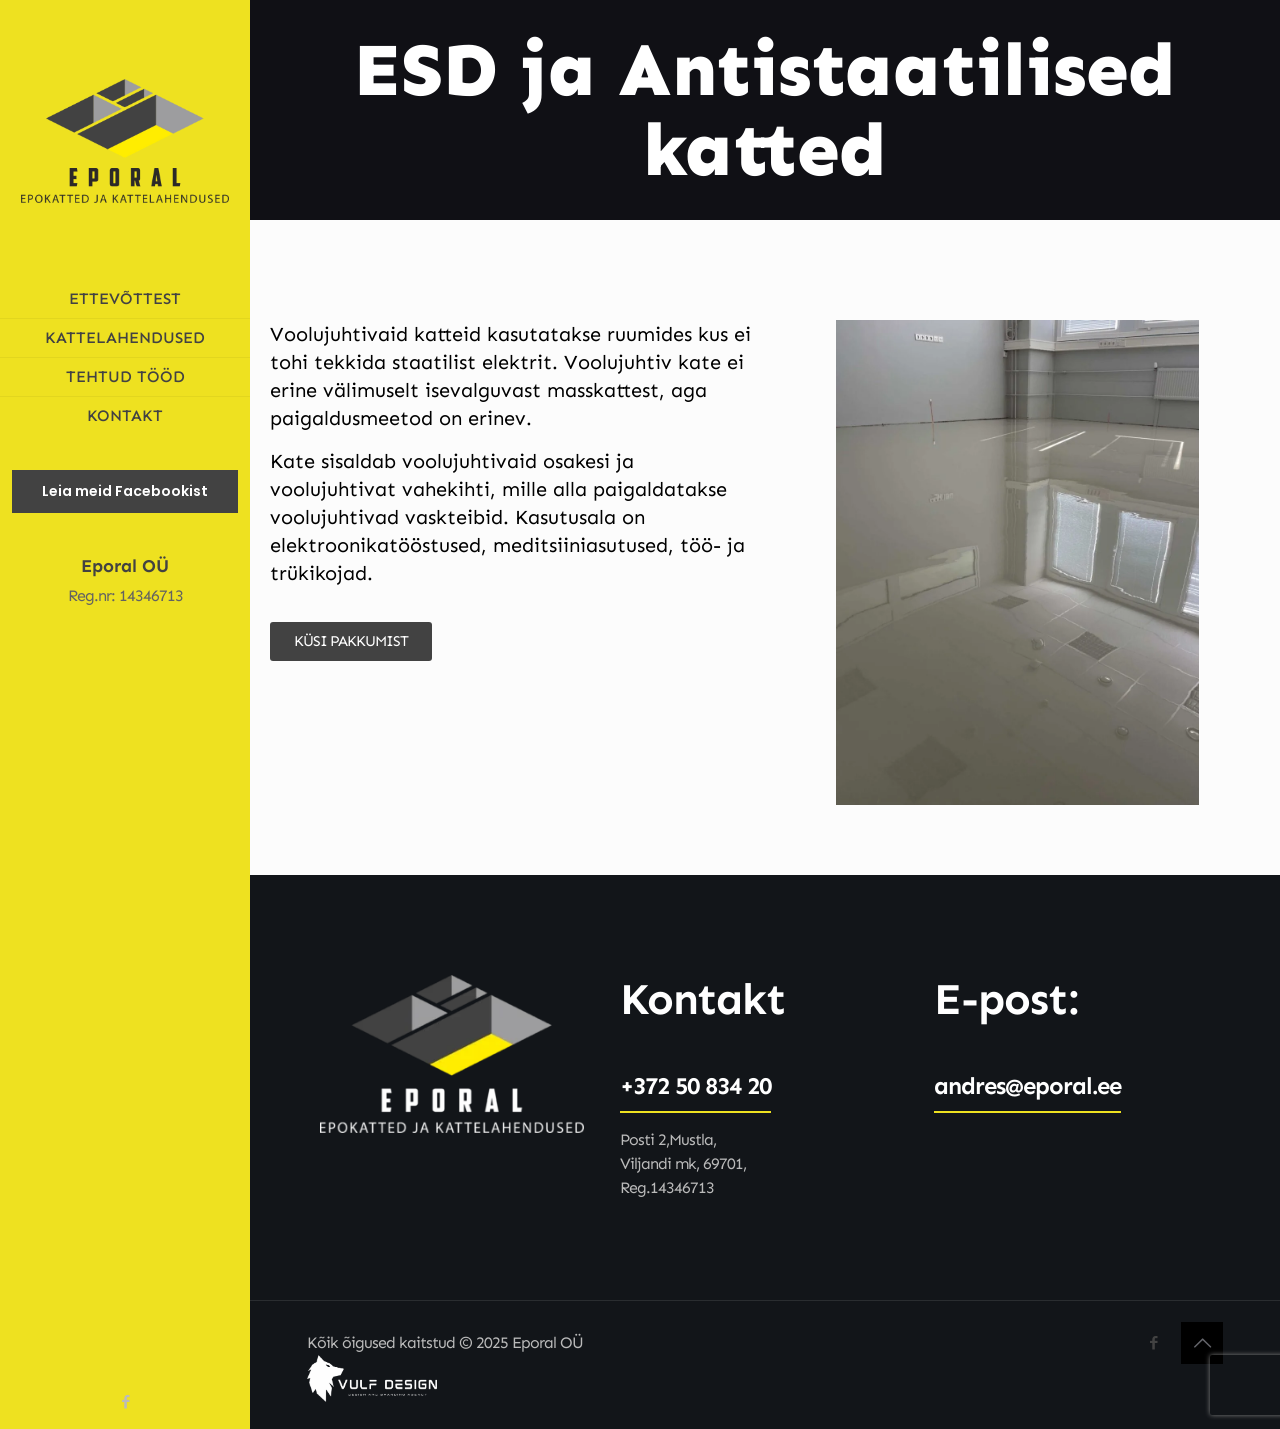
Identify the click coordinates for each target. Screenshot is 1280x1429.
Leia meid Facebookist (125, 491)
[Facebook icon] (125, 1402)
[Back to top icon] (1202, 1343)
